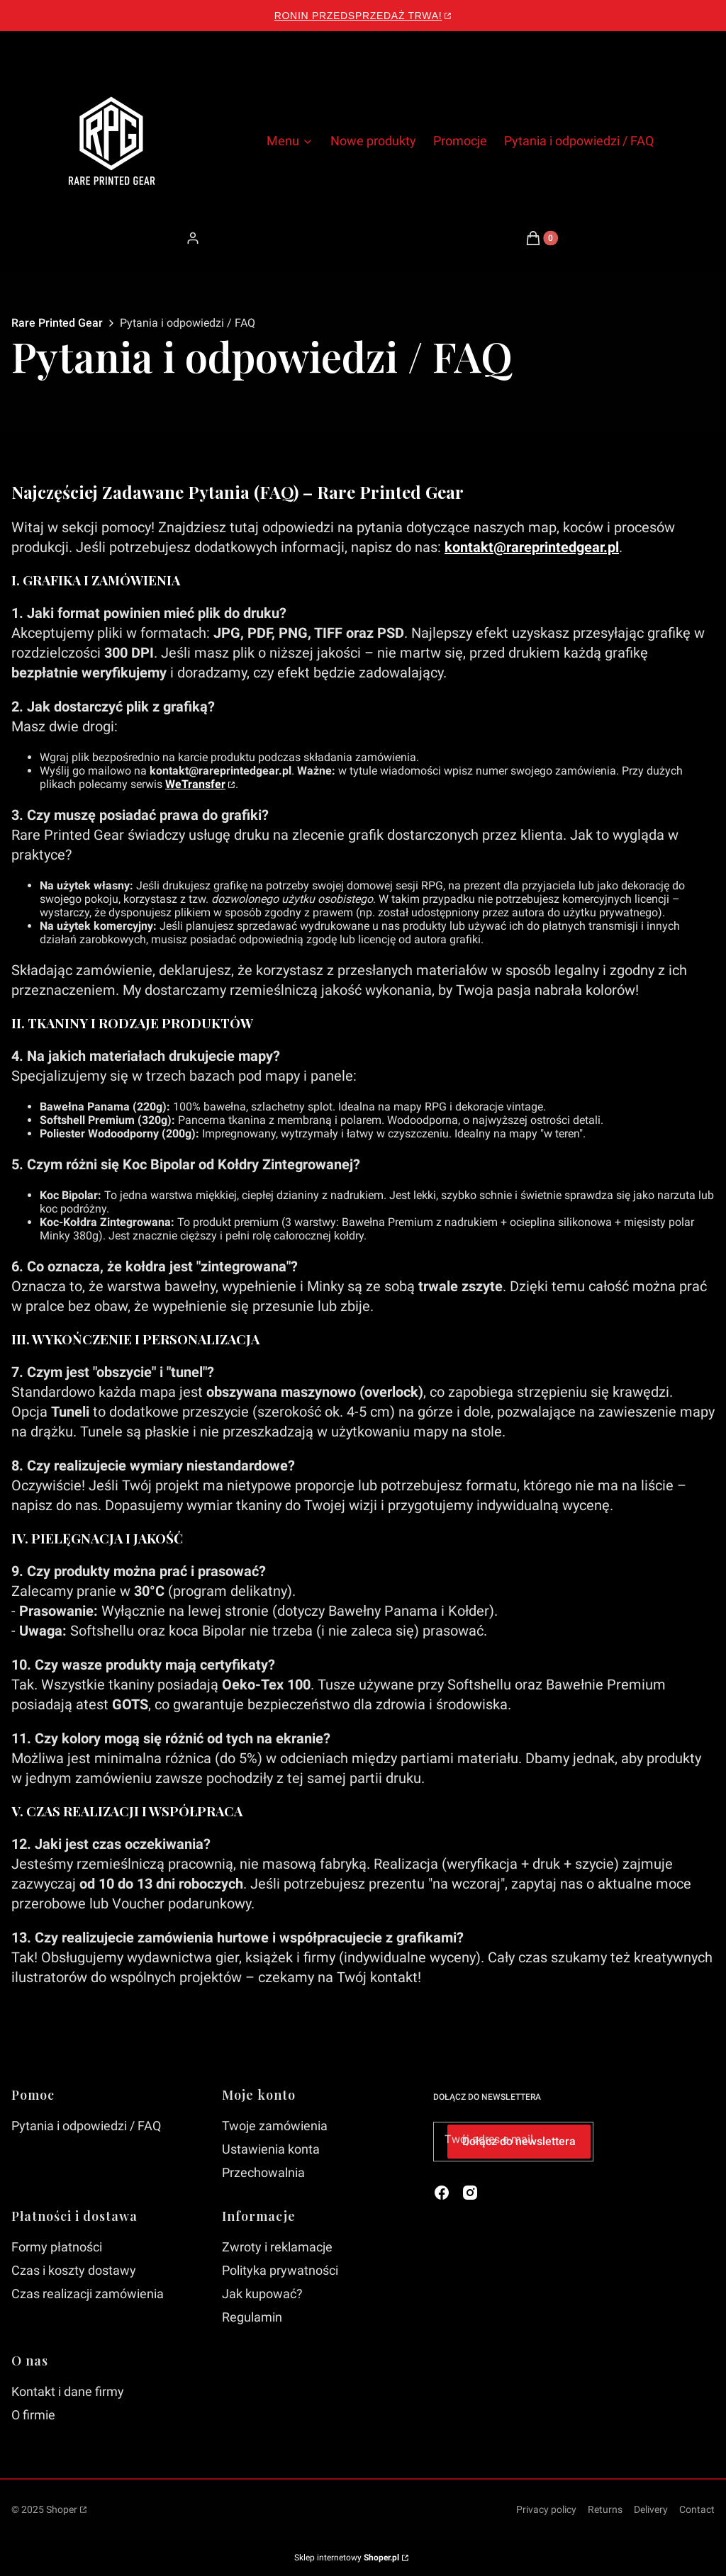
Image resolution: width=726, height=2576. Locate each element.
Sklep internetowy (346, 2558)
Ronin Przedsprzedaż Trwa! (358, 15)
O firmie (33, 2414)
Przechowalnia (263, 2172)
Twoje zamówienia (275, 2125)
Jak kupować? (262, 2293)
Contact (697, 2509)
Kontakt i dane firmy (67, 2391)
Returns (605, 2509)
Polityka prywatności (280, 2270)
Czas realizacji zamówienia (87, 2293)
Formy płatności (56, 2246)
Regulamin (252, 2317)
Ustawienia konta (271, 2149)
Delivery (651, 2509)
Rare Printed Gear (57, 323)
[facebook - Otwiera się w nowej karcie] (441, 2192)
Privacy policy (546, 2509)
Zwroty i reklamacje (277, 2246)
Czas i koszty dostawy (73, 2270)
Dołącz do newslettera (519, 2141)
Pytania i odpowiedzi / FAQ (86, 2125)
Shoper (61, 2509)
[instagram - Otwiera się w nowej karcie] (470, 2192)
